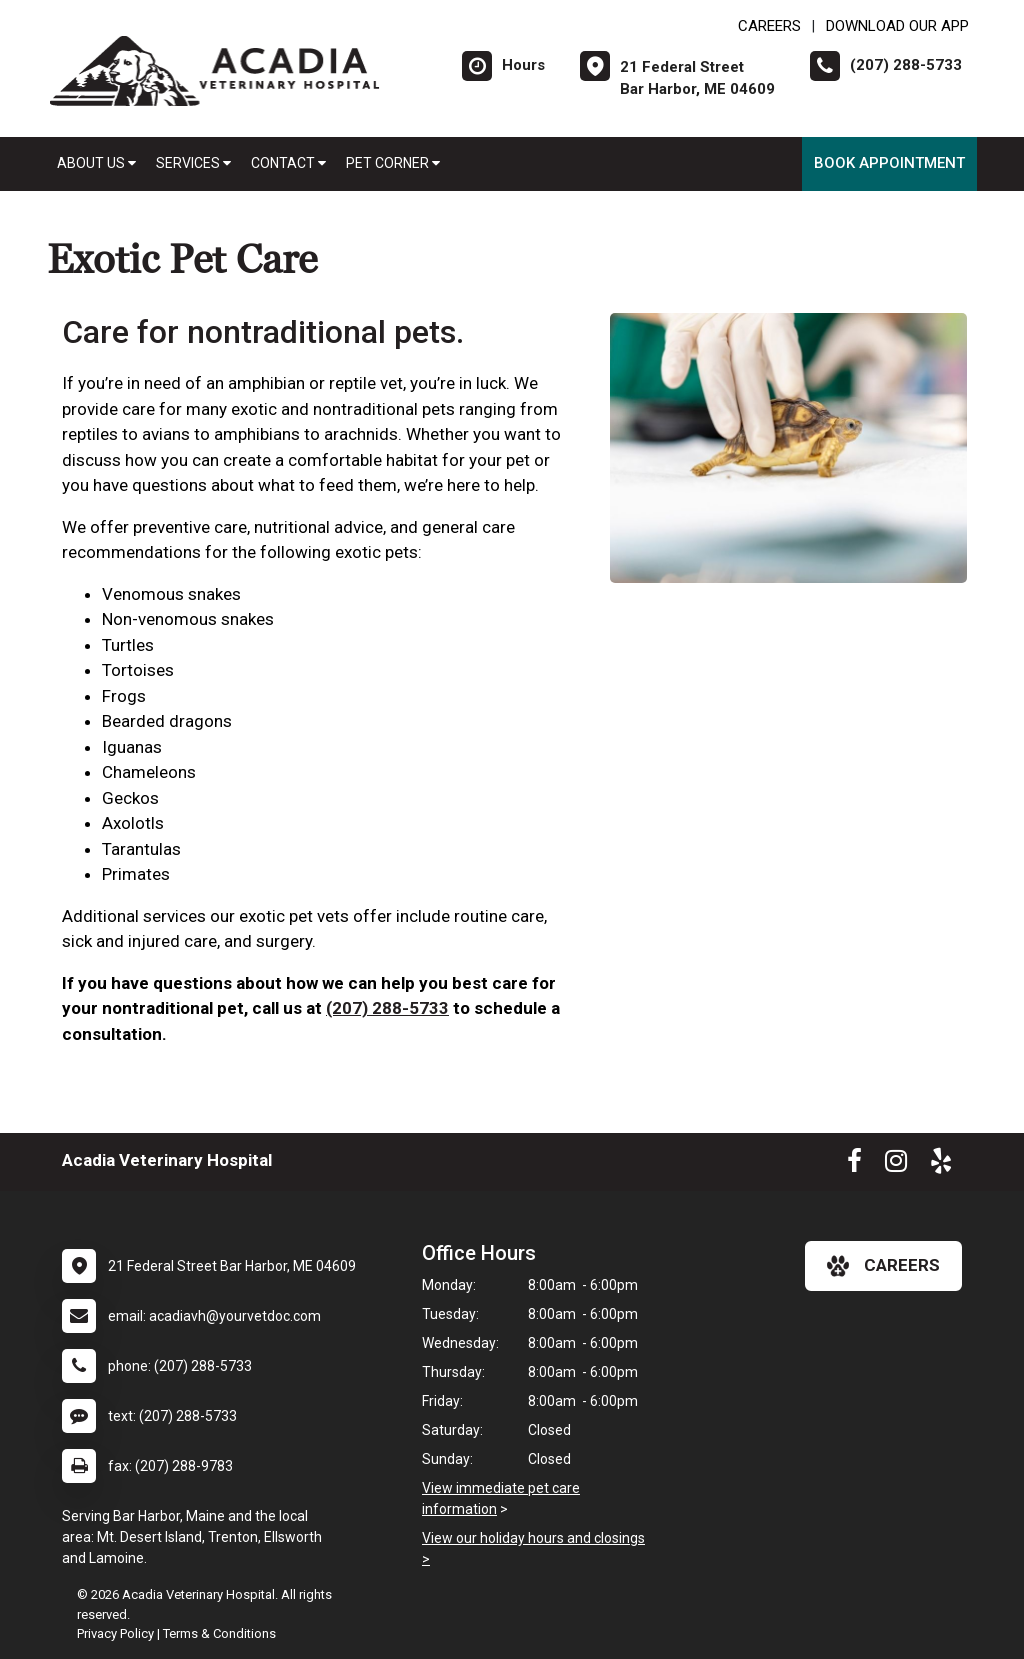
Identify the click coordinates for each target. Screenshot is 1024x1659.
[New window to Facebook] (854, 1165)
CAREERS (769, 26)
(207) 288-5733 (387, 1008)
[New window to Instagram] (896, 1165)
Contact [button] (288, 163)
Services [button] (193, 163)
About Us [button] (96, 163)
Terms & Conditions (219, 1633)
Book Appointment (889, 163)
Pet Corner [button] (393, 163)
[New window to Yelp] (941, 1165)
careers (883, 1266)
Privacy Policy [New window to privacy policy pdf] (115, 1633)
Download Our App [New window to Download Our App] (897, 26)
